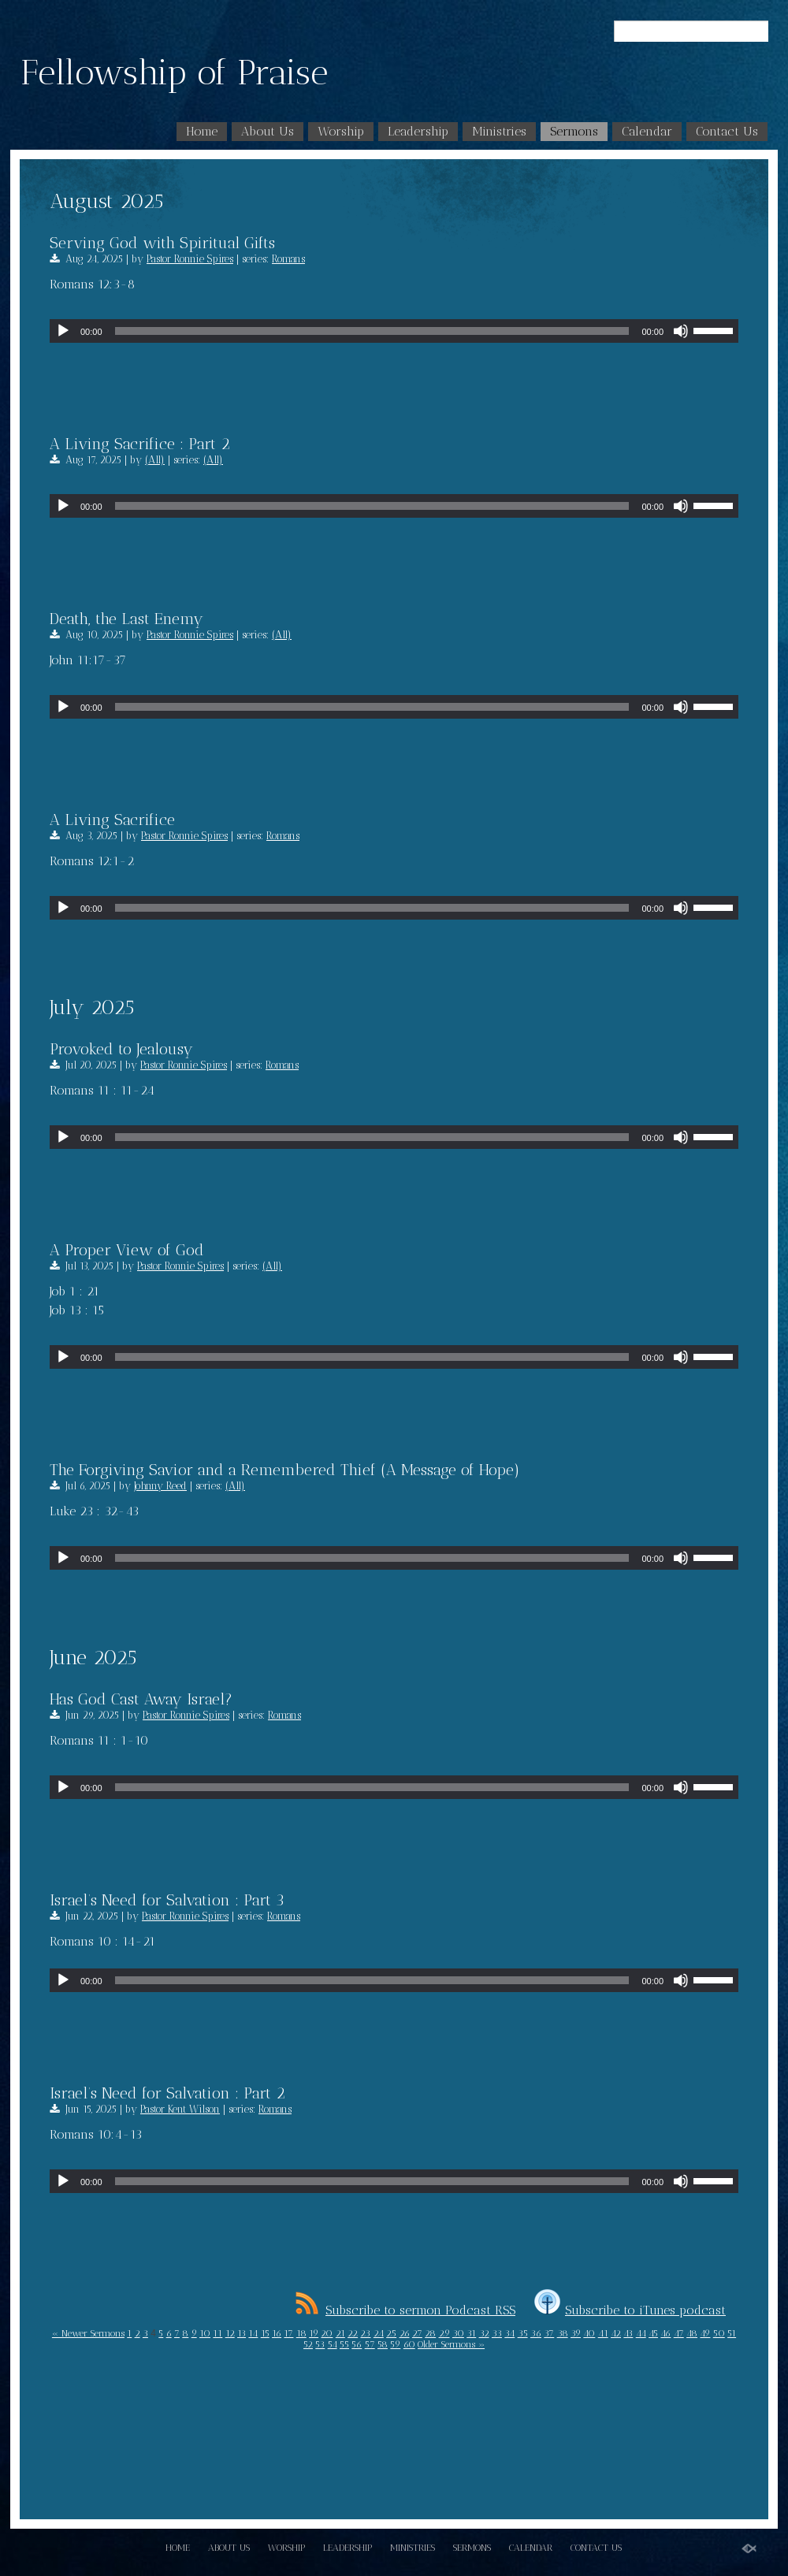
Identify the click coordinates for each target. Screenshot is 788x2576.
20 (327, 2333)
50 (719, 2333)
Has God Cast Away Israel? (141, 1698)
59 (395, 2344)
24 (379, 2333)
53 (320, 2344)
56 (356, 2344)
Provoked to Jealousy (121, 1048)
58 (382, 2344)
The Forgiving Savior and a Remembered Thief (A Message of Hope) (285, 1469)
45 (653, 2333)
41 (603, 2333)
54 (332, 2344)
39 (576, 2333)
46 (665, 2333)
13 (241, 2333)
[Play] (63, 331)
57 (370, 2344)
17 (288, 2333)
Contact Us (727, 131)
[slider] (372, 331)
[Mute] (681, 331)
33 (497, 2333)
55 (344, 2344)
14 (253, 2333)
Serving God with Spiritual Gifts (162, 242)
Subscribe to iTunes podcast (630, 2310)
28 (430, 2333)
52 (308, 2344)
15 (265, 2333)
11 (217, 2333)
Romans (288, 259)
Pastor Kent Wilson (180, 2109)
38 (562, 2333)
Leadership (418, 131)
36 (535, 2333)
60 (409, 2344)
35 (523, 2333)
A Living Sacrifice (112, 819)
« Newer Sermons (88, 2333)
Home (201, 131)
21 (340, 2333)
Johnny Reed (160, 1486)
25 (391, 2333)
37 (549, 2333)
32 (484, 2333)
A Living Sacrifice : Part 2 (140, 443)
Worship (341, 131)
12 (230, 2333)
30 (458, 2333)
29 (444, 2333)
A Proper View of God (127, 1249)
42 (616, 2333)
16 (276, 2333)
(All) (155, 460)
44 (641, 2333)
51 (731, 2333)
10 (204, 2333)
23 (365, 2333)
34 (509, 2333)
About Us (267, 131)
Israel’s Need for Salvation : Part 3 (167, 1899)
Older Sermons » (451, 2344)
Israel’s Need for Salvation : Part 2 (167, 2092)
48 (691, 2333)
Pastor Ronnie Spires (190, 259)
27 (417, 2333)
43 (628, 2333)
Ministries (499, 131)
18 (301, 2333)
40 (589, 2333)
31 (471, 2333)
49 (705, 2333)
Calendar (647, 131)
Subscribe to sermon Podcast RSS (405, 2310)
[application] (394, 331)
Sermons (574, 131)
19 (313, 2333)
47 (679, 2333)
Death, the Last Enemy (126, 618)
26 (405, 2333)
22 (353, 2333)
